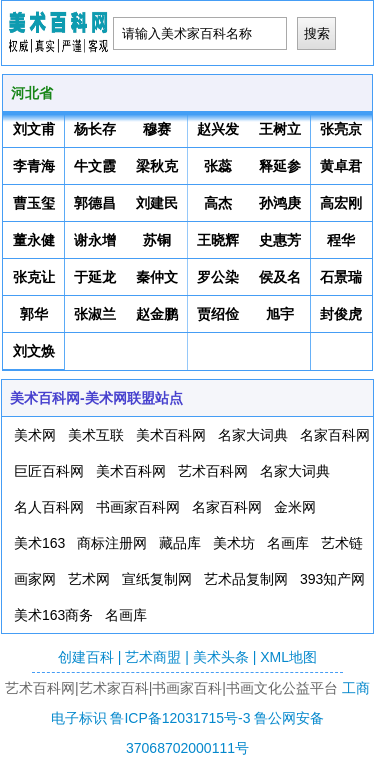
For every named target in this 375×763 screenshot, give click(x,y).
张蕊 (218, 166)
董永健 (34, 240)
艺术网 (89, 579)
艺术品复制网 (246, 579)
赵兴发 (218, 129)
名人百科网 (49, 507)
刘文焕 (34, 351)
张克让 (34, 277)
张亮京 (341, 129)
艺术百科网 (213, 471)
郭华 (34, 314)
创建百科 (86, 657)
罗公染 (218, 277)
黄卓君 (341, 166)
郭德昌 (95, 203)
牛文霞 (95, 166)
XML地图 (288, 657)
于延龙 (95, 277)
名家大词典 (253, 435)
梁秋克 (157, 166)
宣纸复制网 (157, 579)
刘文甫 (34, 129)
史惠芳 (280, 240)
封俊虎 (341, 314)
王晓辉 (218, 240)
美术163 (39, 543)
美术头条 (221, 657)
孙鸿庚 (280, 203)
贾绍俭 (218, 314)
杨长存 (95, 129)
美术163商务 (53, 615)
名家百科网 (335, 435)
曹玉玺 (34, 203)
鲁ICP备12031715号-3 (180, 718)
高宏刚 (341, 203)
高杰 (218, 203)
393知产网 (332, 579)
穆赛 (157, 129)
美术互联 (96, 435)
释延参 (280, 166)
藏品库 (180, 543)
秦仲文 (157, 277)
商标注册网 (112, 543)
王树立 (280, 129)
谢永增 (95, 240)
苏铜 (157, 240)
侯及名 (280, 277)
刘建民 (157, 203)
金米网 (295, 507)
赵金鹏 (157, 314)
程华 (341, 240)
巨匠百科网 (49, 471)
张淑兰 (95, 314)
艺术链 (342, 543)
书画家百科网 (138, 507)
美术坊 (234, 543)
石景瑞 (341, 277)
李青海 (34, 166)
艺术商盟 (153, 657)
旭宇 (280, 314)
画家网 (35, 579)
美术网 (35, 435)
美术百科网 (171, 435)
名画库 (288, 543)
